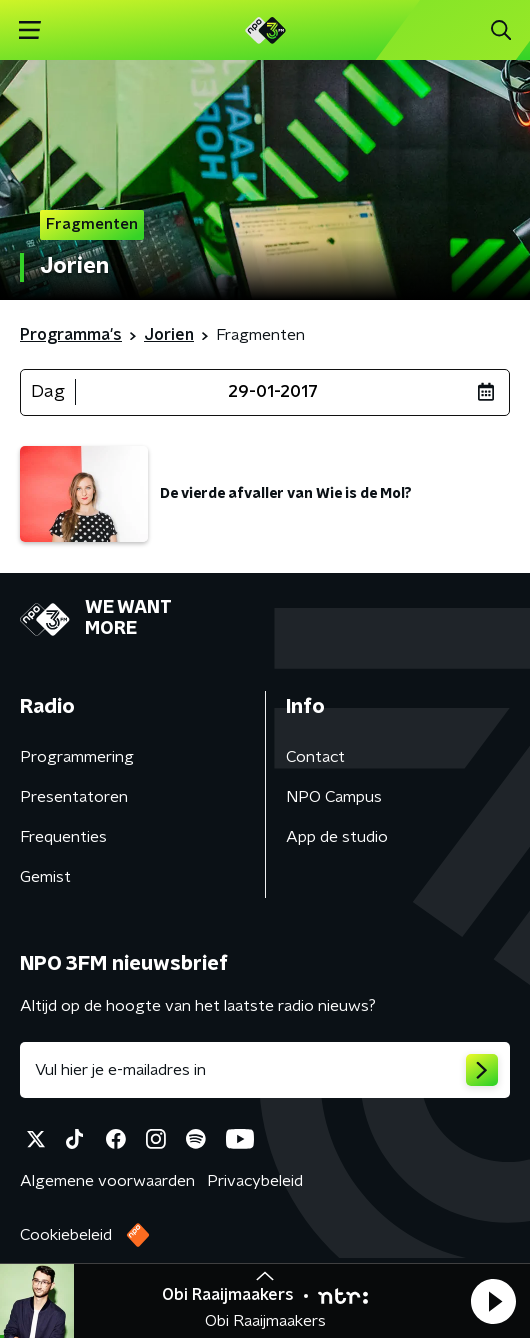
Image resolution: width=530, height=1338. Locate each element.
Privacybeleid (255, 1181)
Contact (315, 757)
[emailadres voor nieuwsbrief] (265, 1070)
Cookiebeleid (66, 1235)
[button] (493, 1301)
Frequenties (63, 837)
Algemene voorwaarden (107, 1181)
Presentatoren (74, 797)
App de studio (337, 837)
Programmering (77, 757)
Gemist (45, 877)
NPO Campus (334, 797)
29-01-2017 (273, 392)
